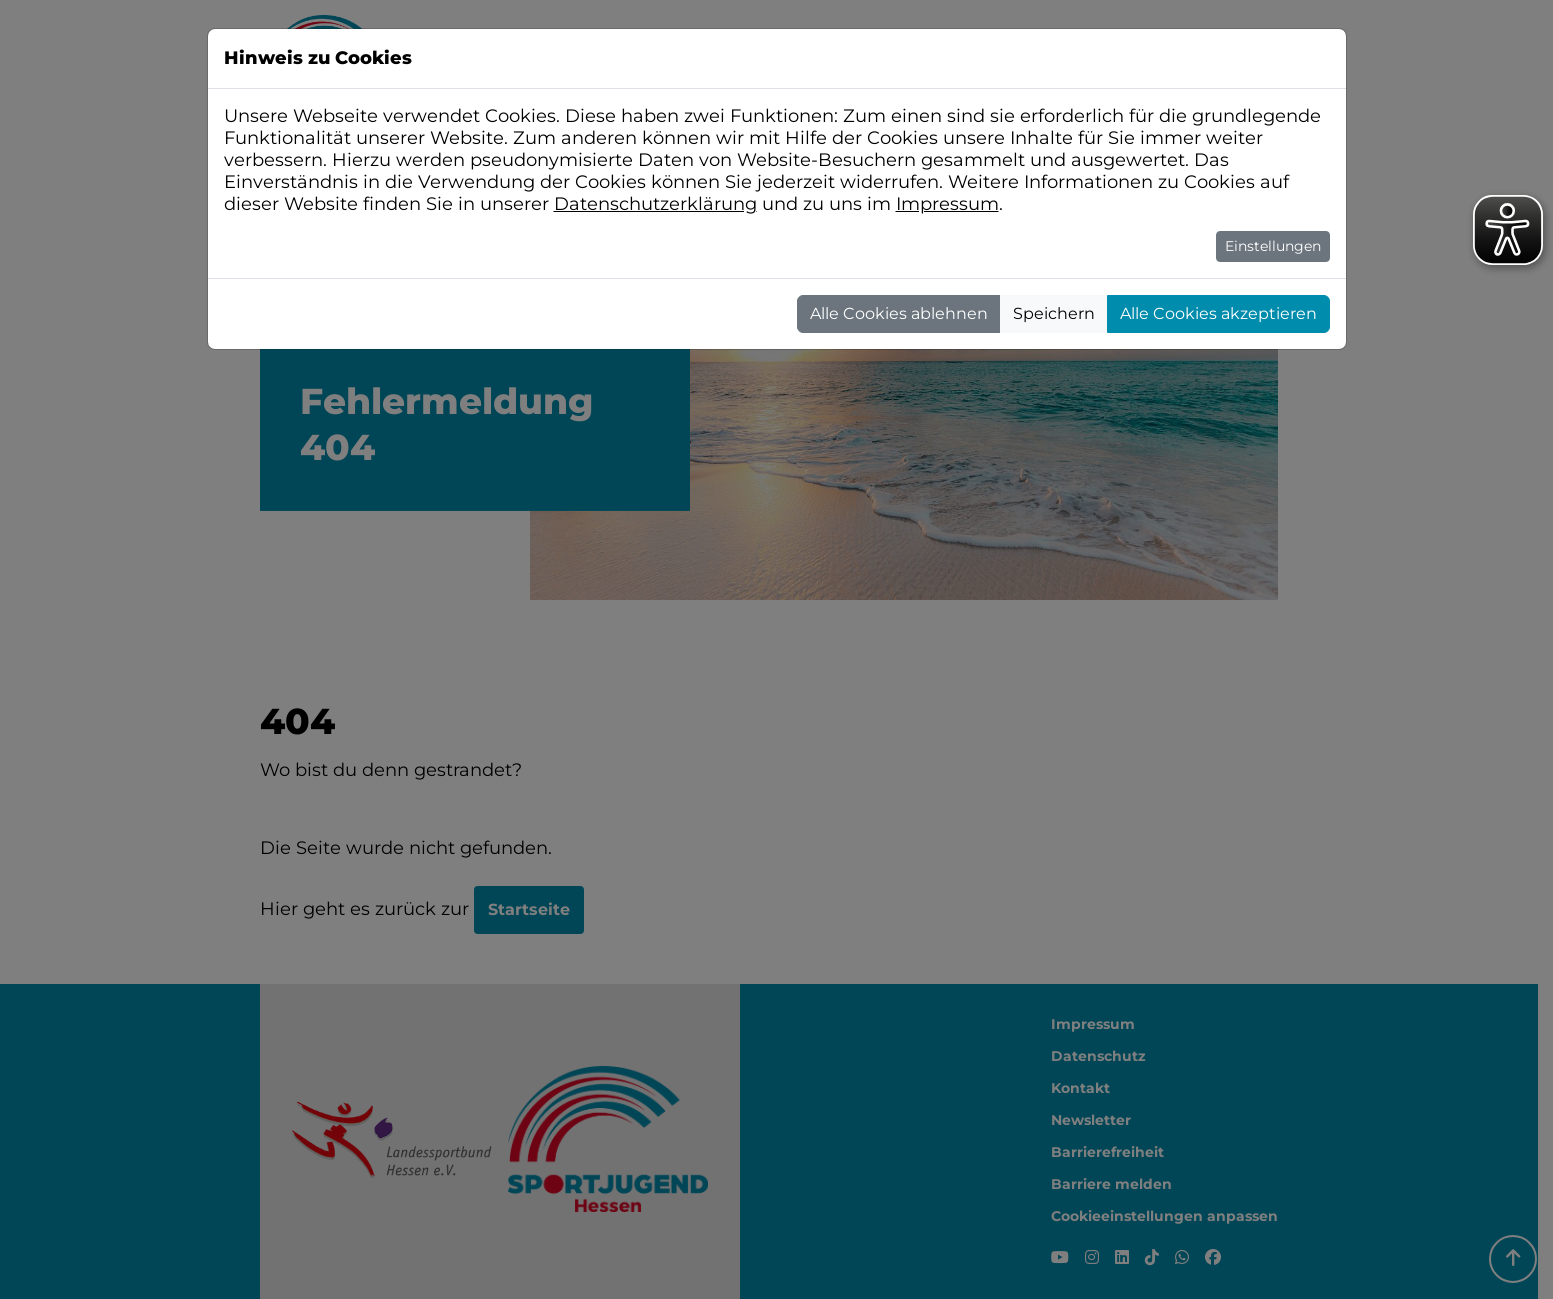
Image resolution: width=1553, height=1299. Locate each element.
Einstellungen (1273, 246)
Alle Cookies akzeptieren (1218, 313)
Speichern (1054, 313)
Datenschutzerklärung (655, 204)
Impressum (947, 204)
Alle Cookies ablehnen (899, 313)
